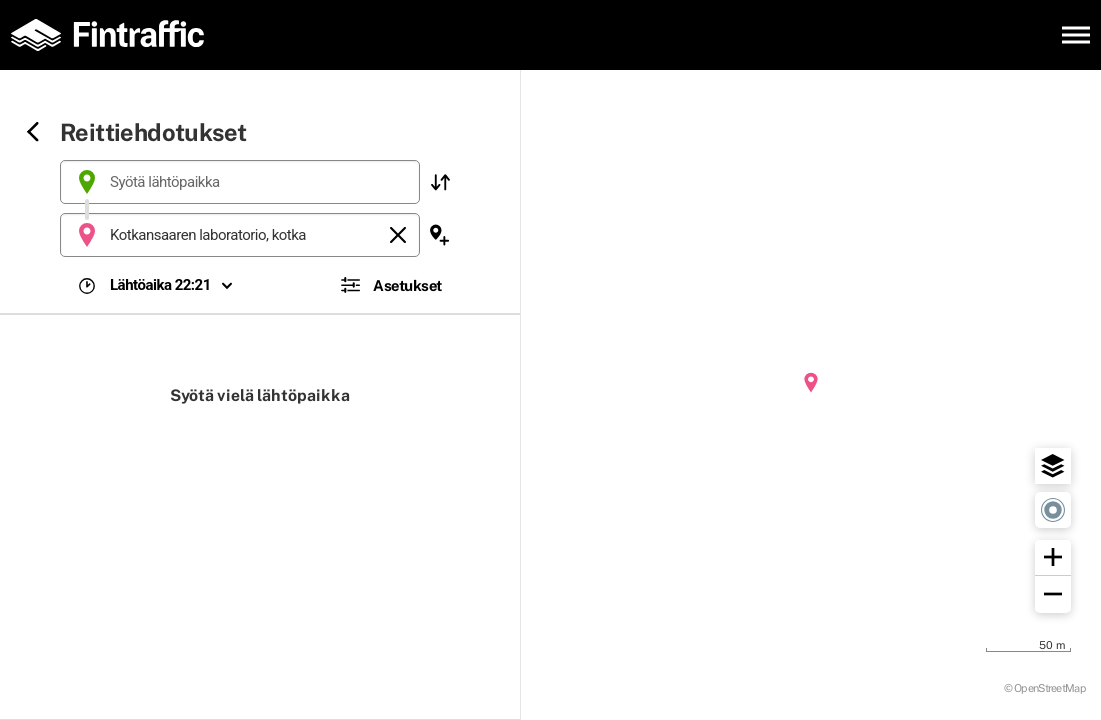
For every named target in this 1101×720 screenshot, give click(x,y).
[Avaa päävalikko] (1076, 35)
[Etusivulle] (115, 35)
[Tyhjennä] (398, 235)
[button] (440, 182)
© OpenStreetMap (1045, 687)
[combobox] (240, 182)
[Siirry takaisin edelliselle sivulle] (33, 133)
